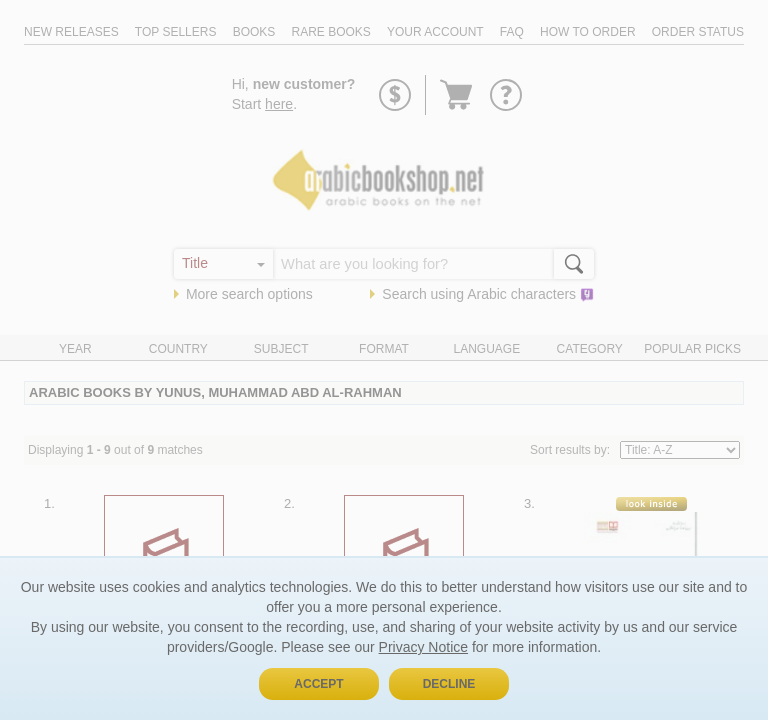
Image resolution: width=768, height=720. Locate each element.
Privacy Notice (423, 647)
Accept (318, 684)
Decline (449, 684)
